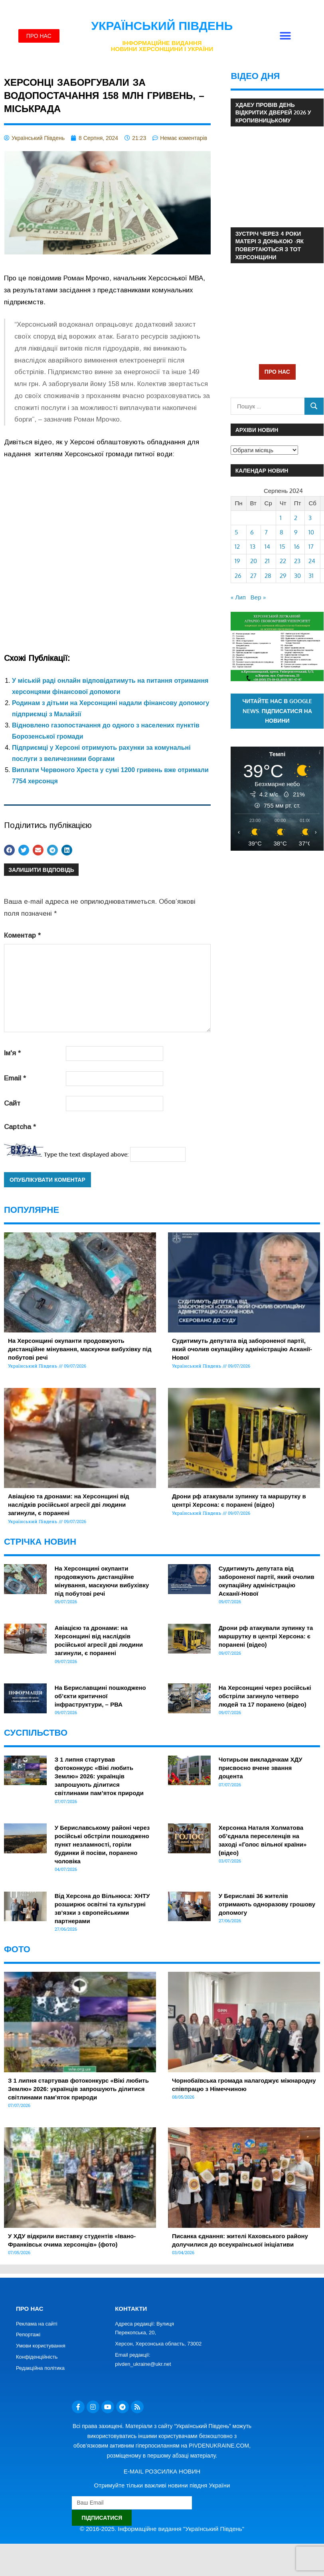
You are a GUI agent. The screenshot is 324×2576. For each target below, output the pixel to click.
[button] (285, 36)
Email (15, 1078)
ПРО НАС (277, 371)
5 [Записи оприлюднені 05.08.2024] (236, 532)
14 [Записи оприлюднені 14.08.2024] (267, 546)
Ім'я (12, 1053)
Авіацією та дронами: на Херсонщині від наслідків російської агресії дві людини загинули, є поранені (68, 1504)
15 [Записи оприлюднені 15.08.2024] (282, 546)
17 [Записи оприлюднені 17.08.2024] (311, 546)
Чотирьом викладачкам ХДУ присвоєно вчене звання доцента (260, 1768)
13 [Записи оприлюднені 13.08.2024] (252, 546)
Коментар (22, 935)
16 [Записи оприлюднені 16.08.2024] (297, 546)
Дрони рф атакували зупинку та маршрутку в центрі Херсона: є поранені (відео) (266, 1636)
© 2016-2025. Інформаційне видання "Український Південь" (162, 2528)
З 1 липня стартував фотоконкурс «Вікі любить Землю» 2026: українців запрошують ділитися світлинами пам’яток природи (99, 1776)
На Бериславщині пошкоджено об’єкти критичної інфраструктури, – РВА (100, 1696)
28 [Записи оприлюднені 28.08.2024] (268, 575)
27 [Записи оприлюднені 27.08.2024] (253, 575)
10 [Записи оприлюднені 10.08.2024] (311, 532)
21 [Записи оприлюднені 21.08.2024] (267, 561)
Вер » (258, 597)
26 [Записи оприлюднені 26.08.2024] (238, 575)
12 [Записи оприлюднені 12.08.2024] (237, 546)
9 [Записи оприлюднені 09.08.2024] (296, 532)
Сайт (12, 1103)
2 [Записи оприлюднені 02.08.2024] (295, 518)
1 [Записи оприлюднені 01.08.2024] (281, 518)
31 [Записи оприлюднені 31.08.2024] (311, 575)
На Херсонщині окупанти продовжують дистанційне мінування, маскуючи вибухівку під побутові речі (80, 1349)
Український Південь (162, 25)
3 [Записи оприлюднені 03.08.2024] (310, 518)
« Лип (238, 597)
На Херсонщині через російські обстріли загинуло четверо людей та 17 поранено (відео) (265, 1696)
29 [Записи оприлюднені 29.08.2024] (283, 575)
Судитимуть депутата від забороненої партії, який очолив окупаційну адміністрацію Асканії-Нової (242, 1349)
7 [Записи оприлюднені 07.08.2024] (266, 532)
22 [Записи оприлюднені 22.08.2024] (283, 561)
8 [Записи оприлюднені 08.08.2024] (281, 532)
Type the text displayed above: (86, 1154)
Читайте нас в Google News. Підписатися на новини (277, 711)
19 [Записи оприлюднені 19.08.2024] (237, 561)
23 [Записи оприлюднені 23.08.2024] (297, 561)
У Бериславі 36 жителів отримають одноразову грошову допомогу (267, 1904)
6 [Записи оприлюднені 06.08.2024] (252, 532)
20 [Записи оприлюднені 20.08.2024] (253, 561)
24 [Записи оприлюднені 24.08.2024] (311, 561)
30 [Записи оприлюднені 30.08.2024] (297, 575)
